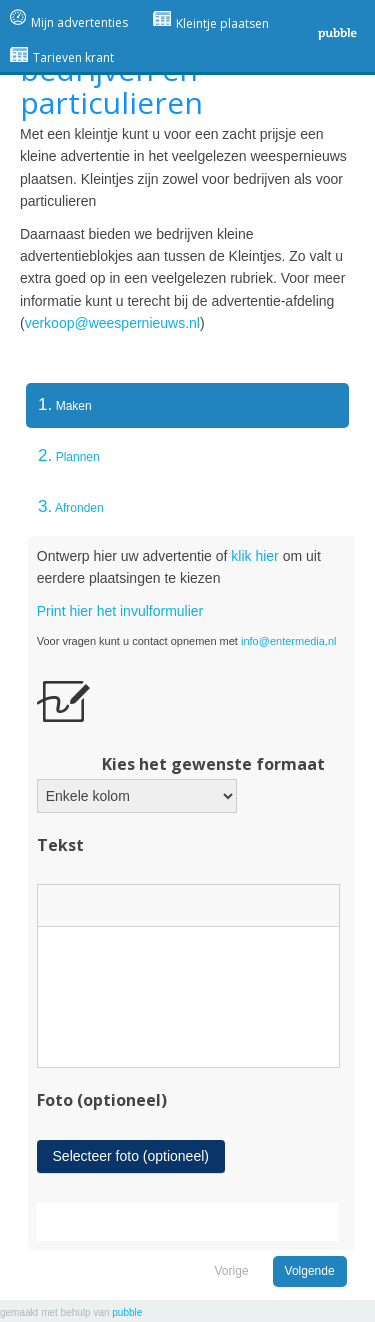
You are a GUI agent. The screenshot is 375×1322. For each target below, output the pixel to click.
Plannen (69, 455)
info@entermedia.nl (289, 641)
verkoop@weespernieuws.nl (112, 323)
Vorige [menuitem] (232, 1271)
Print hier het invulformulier (120, 611)
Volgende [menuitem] (310, 1271)
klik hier (254, 556)
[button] (60, 905)
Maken (59, 404)
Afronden (71, 506)
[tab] (187, 405)
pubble (127, 1312)
